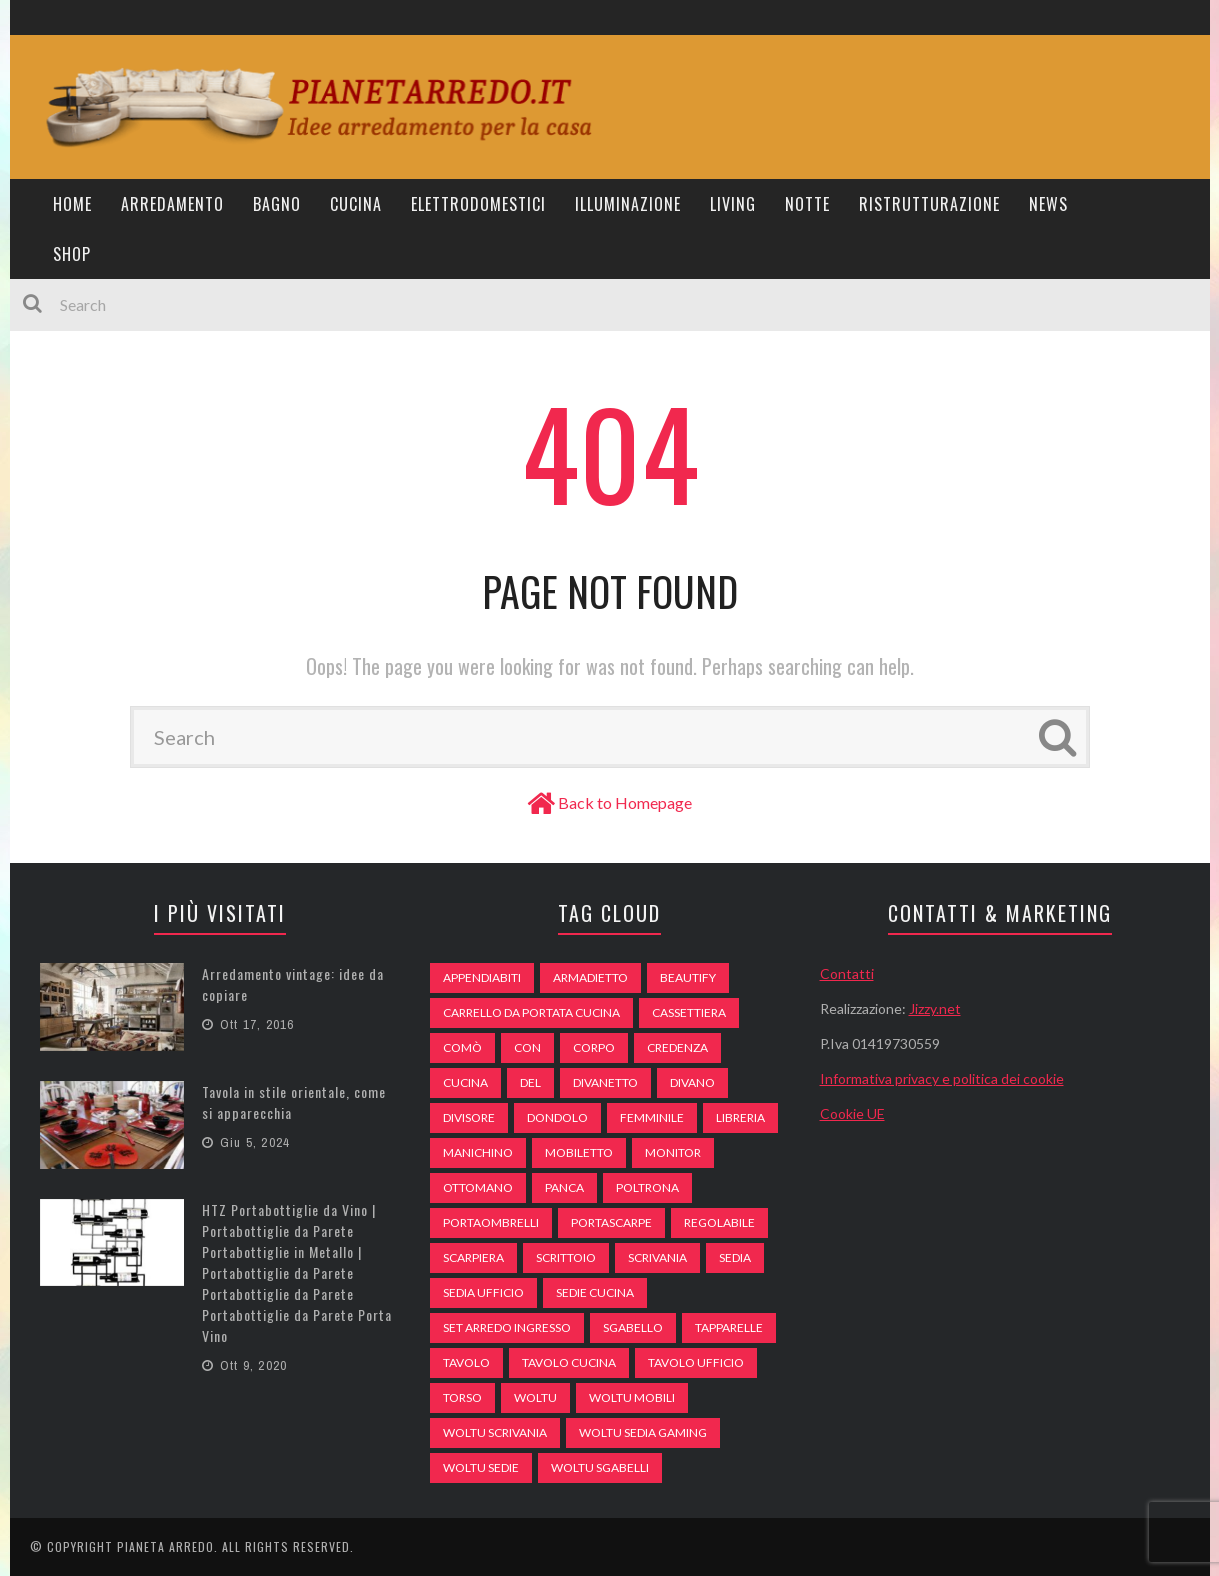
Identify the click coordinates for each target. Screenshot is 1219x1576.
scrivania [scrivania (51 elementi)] (657, 1257)
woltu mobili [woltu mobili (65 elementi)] (632, 1397)
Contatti (847, 973)
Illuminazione (628, 204)
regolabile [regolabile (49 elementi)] (719, 1222)
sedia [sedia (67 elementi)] (735, 1257)
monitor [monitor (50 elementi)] (673, 1152)
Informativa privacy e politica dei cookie (942, 1078)
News (1048, 204)
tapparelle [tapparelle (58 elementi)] (729, 1327)
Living (733, 204)
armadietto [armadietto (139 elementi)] (590, 977)
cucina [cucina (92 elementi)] (465, 1082)
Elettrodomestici (478, 204)
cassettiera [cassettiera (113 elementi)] (689, 1012)
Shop (72, 254)
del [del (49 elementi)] (530, 1082)
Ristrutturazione (929, 204)
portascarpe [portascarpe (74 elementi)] (611, 1222)
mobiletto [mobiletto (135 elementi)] (579, 1152)
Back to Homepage (625, 802)
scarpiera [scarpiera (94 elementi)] (473, 1257)
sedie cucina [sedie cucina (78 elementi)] (595, 1292)
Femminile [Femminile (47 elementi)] (652, 1117)
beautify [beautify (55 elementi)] (688, 977)
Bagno (277, 204)
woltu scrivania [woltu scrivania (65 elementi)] (495, 1432)
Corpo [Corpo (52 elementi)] (594, 1047)
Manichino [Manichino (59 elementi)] (478, 1152)
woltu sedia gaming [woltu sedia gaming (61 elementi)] (643, 1432)
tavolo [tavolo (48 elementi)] (466, 1362)
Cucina (356, 204)
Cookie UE (852, 1113)
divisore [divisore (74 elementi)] (469, 1117)
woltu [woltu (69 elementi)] (535, 1397)
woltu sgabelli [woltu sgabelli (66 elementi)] (600, 1467)
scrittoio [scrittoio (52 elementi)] (566, 1257)
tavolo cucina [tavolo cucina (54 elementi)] (569, 1362)
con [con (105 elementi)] (527, 1047)
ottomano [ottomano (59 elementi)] (478, 1187)
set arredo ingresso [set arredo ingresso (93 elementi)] (507, 1327)
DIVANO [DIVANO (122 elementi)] (692, 1082)
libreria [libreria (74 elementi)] (740, 1117)
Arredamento (172, 204)
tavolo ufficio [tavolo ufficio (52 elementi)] (696, 1362)
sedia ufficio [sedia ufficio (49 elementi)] (483, 1292)
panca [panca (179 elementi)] (564, 1187)
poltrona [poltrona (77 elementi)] (647, 1187)
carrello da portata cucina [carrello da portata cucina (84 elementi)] (531, 1012)
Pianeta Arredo (165, 1546)
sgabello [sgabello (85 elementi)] (633, 1327)
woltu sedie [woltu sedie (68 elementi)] (481, 1467)
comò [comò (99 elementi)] (462, 1047)
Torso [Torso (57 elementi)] (462, 1397)
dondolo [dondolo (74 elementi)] (557, 1117)
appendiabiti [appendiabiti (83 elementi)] (482, 977)
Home (72, 204)
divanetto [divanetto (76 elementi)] (605, 1082)
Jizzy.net (935, 1008)
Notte (807, 204)
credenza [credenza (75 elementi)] (677, 1047)
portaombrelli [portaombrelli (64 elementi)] (491, 1222)
